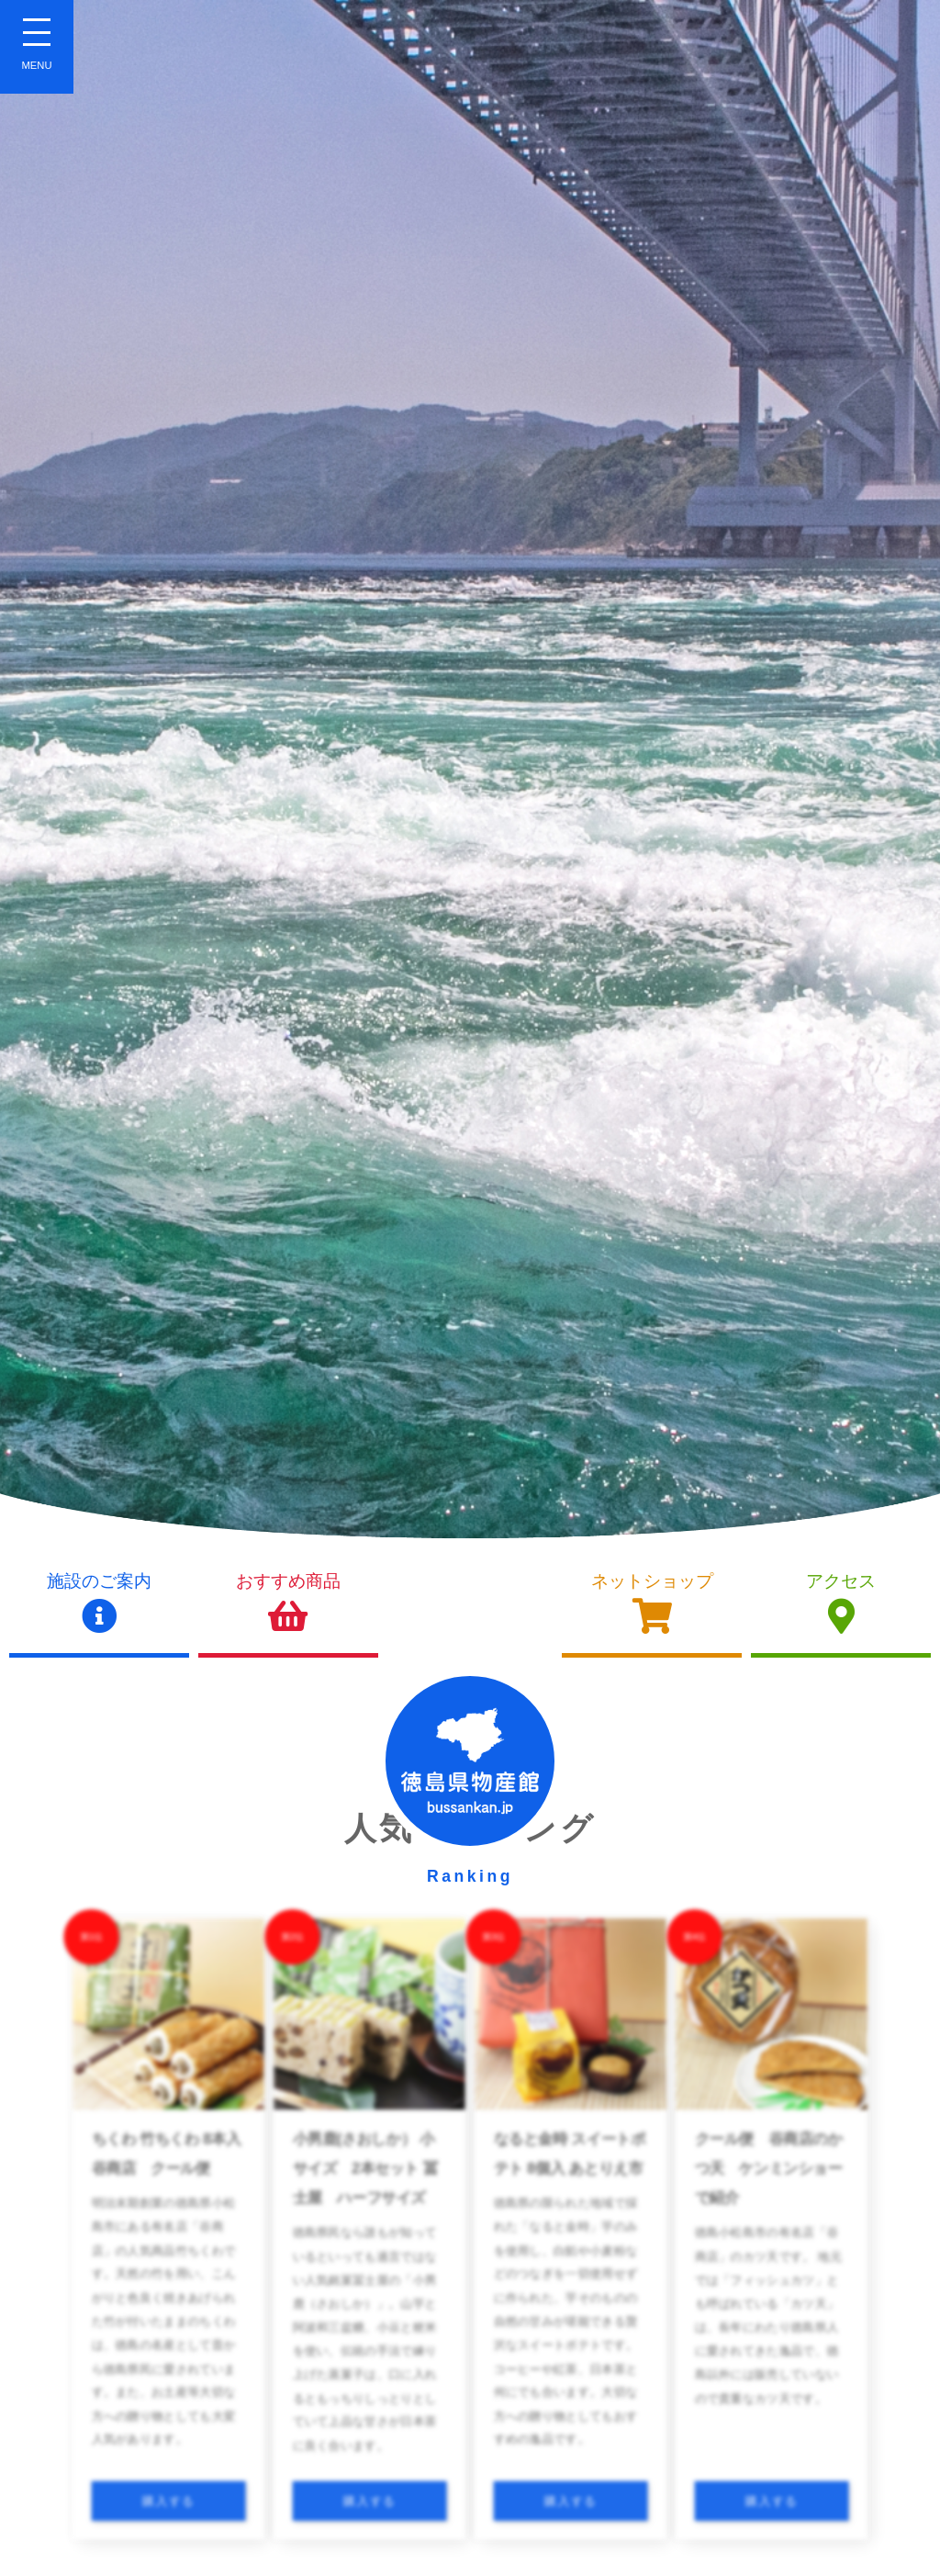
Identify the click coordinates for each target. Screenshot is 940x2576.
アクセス (841, 1603)
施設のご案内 (99, 1603)
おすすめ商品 (288, 1603)
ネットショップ (652, 1603)
